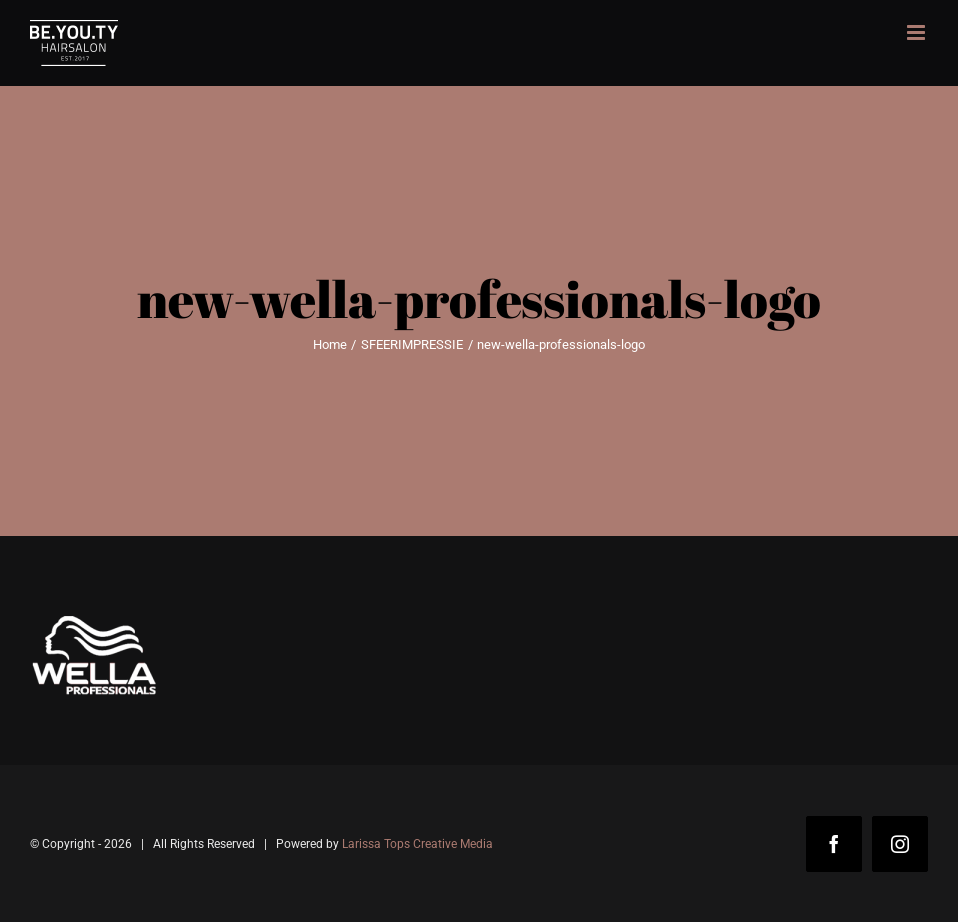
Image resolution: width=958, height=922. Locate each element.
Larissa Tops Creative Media (417, 844)
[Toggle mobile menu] (917, 32)
